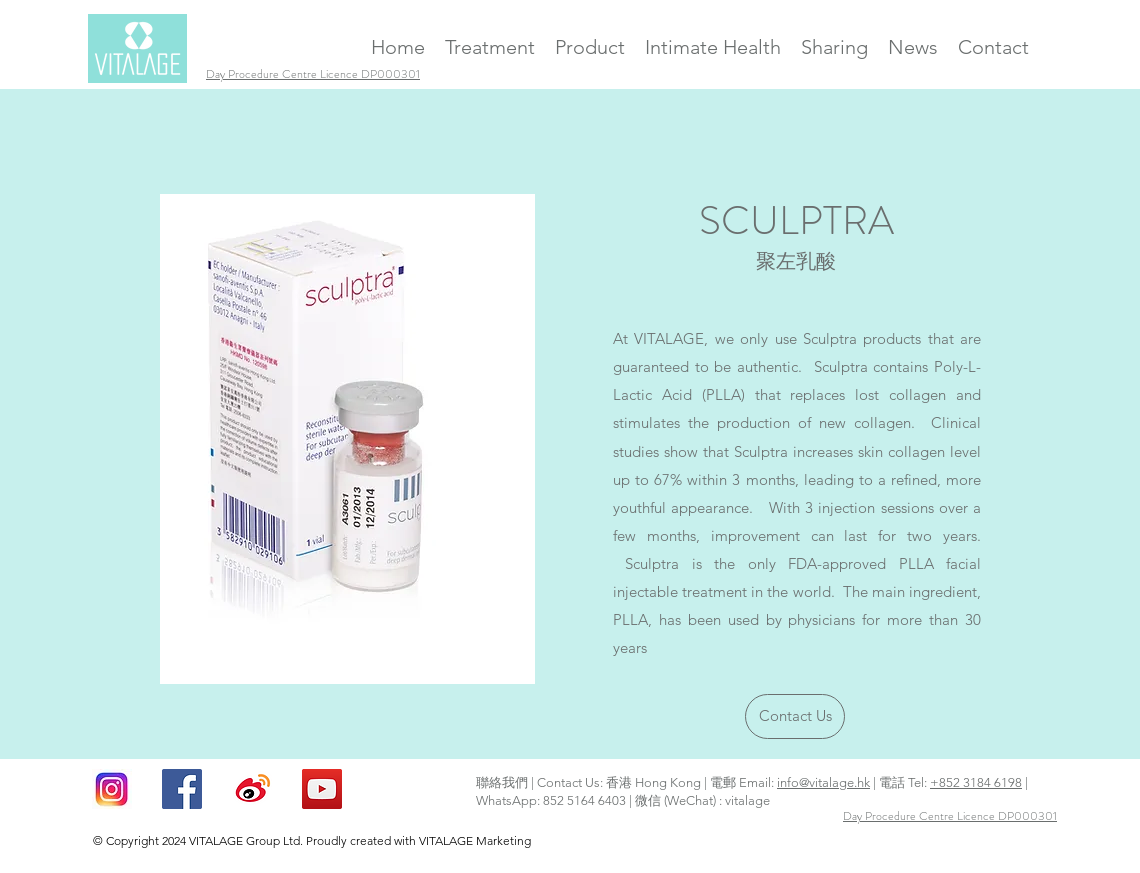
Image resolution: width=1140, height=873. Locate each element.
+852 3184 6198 (976, 782)
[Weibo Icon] (252, 789)
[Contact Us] (795, 716)
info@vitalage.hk (823, 782)
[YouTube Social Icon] (322, 789)
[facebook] (182, 789)
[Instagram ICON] (112, 789)
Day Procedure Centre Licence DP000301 (950, 816)
